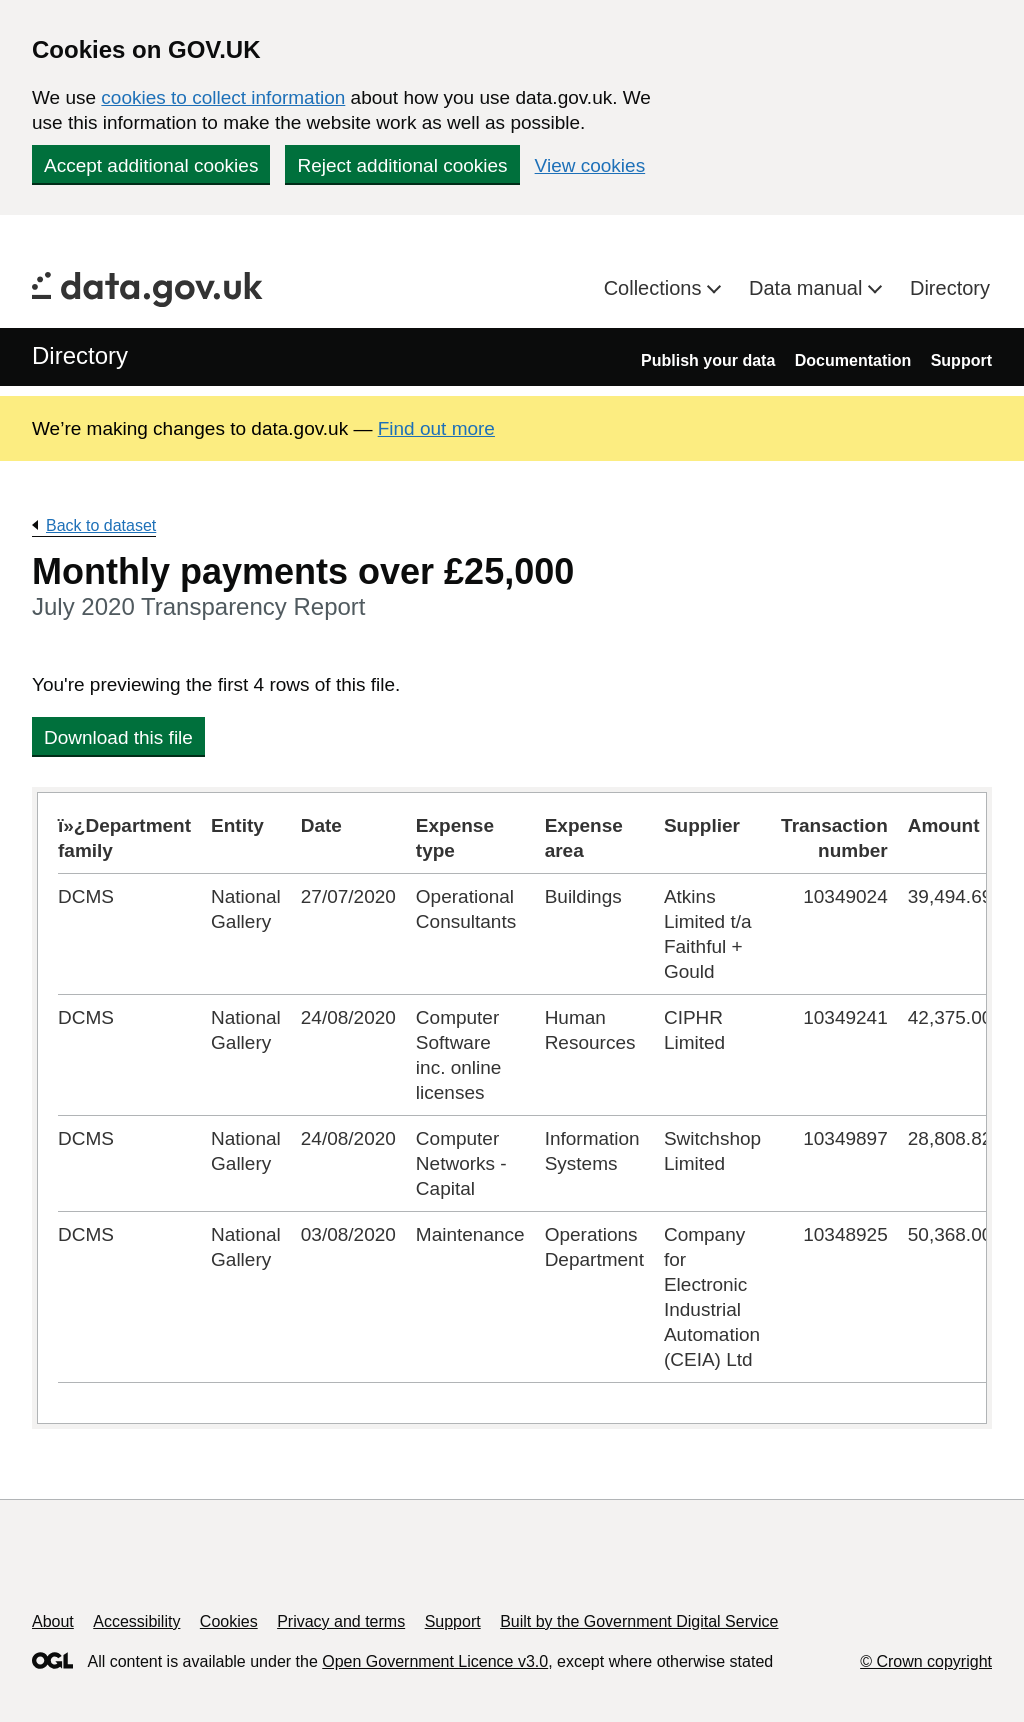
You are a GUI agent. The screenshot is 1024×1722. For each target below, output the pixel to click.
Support (961, 360)
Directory (950, 288)
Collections (655, 288)
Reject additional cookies (402, 165)
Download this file (118, 737)
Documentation (853, 360)
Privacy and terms (341, 1621)
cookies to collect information (223, 97)
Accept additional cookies (151, 165)
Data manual (808, 288)
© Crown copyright (926, 1661)
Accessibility (136, 1621)
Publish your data (708, 360)
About (53, 1621)
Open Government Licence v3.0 (435, 1661)
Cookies (229, 1621)
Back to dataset (101, 525)
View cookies (590, 165)
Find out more (436, 428)
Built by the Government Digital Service (639, 1621)
